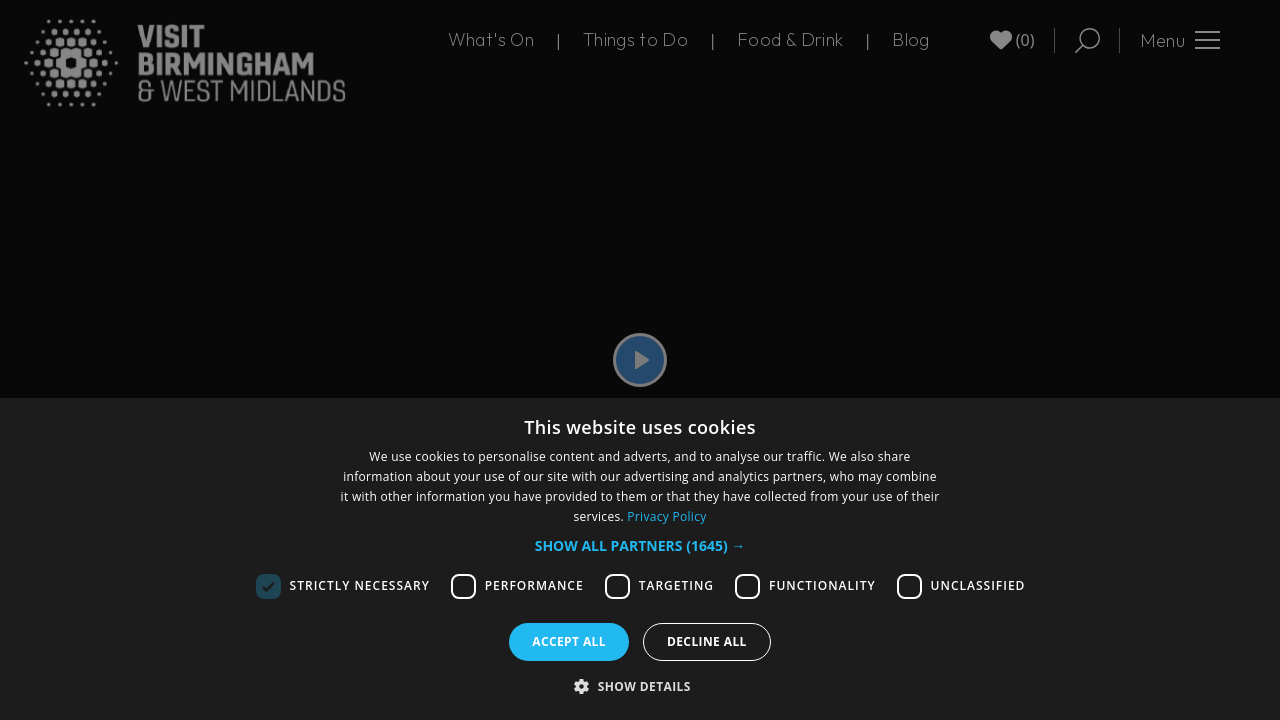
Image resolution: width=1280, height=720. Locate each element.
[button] (640, 545)
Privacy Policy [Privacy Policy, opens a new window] (666, 516)
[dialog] (640, 559)
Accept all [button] (569, 641)
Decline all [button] (707, 641)
